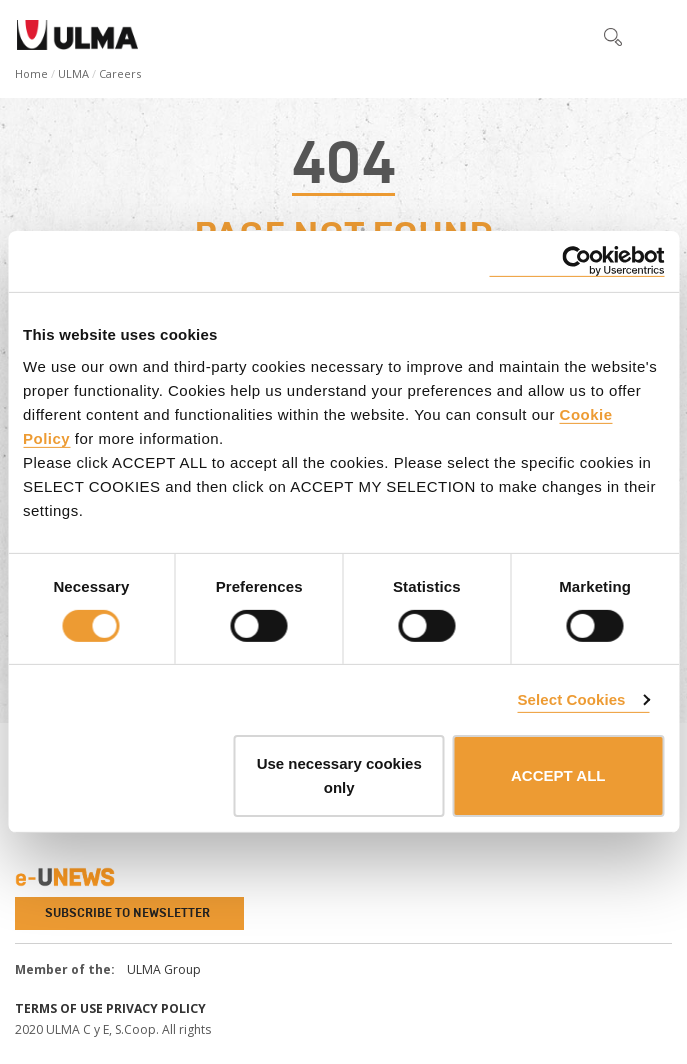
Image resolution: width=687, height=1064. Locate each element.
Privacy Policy (156, 1008)
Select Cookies (571, 699)
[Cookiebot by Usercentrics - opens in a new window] (576, 261)
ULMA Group (164, 969)
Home (31, 73)
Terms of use (59, 1008)
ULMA (73, 73)
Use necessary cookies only (339, 775)
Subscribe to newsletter (127, 913)
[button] (571, 36)
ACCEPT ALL (558, 775)
